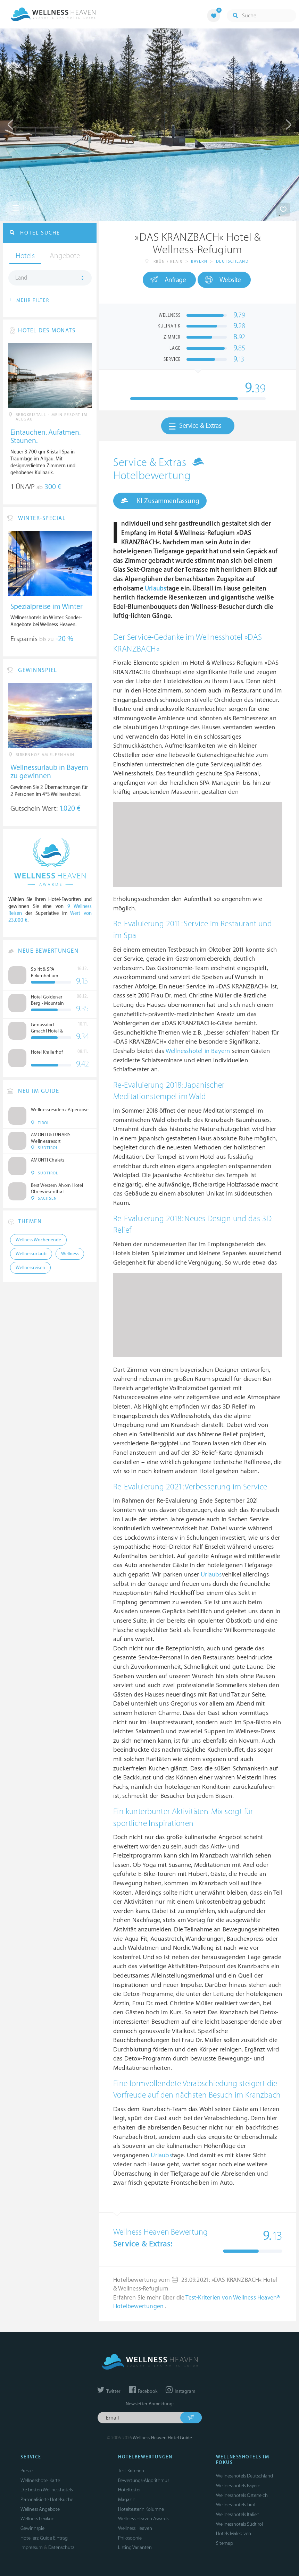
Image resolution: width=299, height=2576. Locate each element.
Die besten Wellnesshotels (46, 2490)
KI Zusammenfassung (160, 500)
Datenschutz (61, 2547)
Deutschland (232, 261)
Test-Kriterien (131, 2471)
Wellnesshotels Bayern (238, 2486)
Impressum (31, 2547)
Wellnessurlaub (31, 1254)
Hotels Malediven (233, 2533)
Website (223, 280)
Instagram (180, 2391)
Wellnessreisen (30, 1267)
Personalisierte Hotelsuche (46, 2499)
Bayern (199, 261)
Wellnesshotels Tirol (235, 2505)
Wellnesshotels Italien (237, 2514)
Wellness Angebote (40, 2509)
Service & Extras (195, 426)
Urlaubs (155, 588)
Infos (24, 208)
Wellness (69, 1254)
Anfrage (168, 279)
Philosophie (130, 2538)
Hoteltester (129, 2490)
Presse (26, 2471)
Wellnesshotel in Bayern (198, 1051)
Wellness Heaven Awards (143, 2519)
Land (21, 277)
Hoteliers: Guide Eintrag (44, 2538)
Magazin (126, 2499)
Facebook (143, 2391)
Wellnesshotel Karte (40, 2480)
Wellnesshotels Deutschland (244, 2476)
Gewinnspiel (32, 2528)
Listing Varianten (135, 2547)
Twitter (109, 2391)
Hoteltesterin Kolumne (141, 2509)
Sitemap (224, 2543)
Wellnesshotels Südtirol (239, 2524)
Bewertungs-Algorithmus (143, 2480)
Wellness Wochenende (38, 1240)
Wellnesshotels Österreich (242, 2495)
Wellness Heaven (135, 2528)
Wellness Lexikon (37, 2519)
